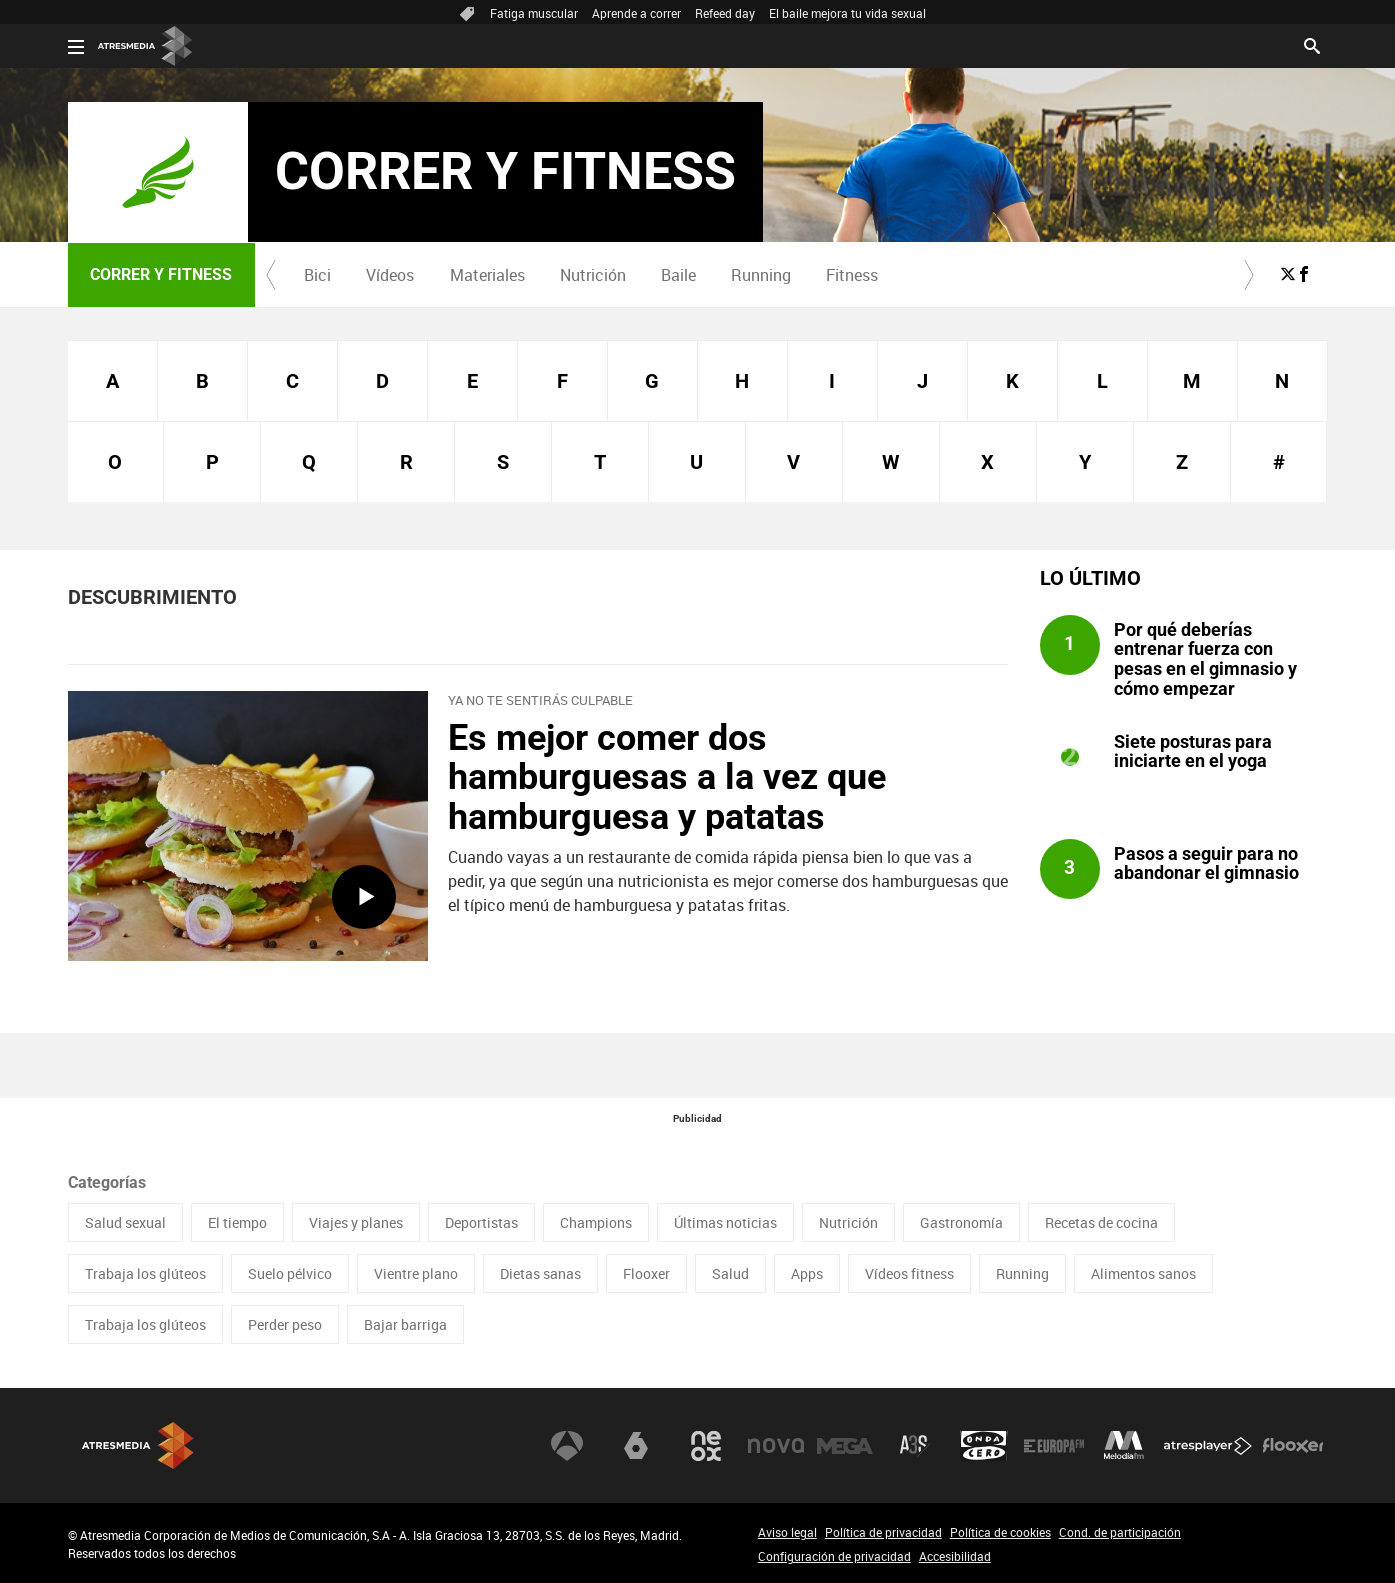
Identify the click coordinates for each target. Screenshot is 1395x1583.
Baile (678, 275)
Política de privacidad (883, 1532)
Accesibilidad (955, 1556)
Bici (317, 275)
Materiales (487, 275)
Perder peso (285, 1324)
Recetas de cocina (1101, 1222)
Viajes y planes (356, 1222)
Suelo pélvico (290, 1273)
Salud (730, 1273)
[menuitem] (318, 275)
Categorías (107, 1182)
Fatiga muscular (534, 13)
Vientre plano (416, 1273)
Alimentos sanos (1143, 1273)
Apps (807, 1273)
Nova (776, 1446)
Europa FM (1054, 1446)
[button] (271, 275)
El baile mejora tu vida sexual (847, 13)
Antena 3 (567, 1446)
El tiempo (237, 1222)
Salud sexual (125, 1222)
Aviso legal (787, 1532)
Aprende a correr (636, 13)
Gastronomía (961, 1222)
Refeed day (725, 13)
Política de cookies (1000, 1532)
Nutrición (593, 275)
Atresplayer (1208, 1446)
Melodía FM (1124, 1446)
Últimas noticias (725, 1222)
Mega (845, 1446)
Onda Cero (984, 1446)
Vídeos (390, 275)
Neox (706, 1446)
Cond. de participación (1120, 1532)
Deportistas (481, 1222)
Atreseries (915, 1446)
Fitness (852, 275)
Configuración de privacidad (834, 1556)
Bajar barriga (405, 1324)
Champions (596, 1222)
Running (761, 275)
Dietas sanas (540, 1273)
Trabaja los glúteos (145, 1273)
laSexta (636, 1446)
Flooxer (646, 1273)
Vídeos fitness (909, 1273)
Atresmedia (138, 1445)
